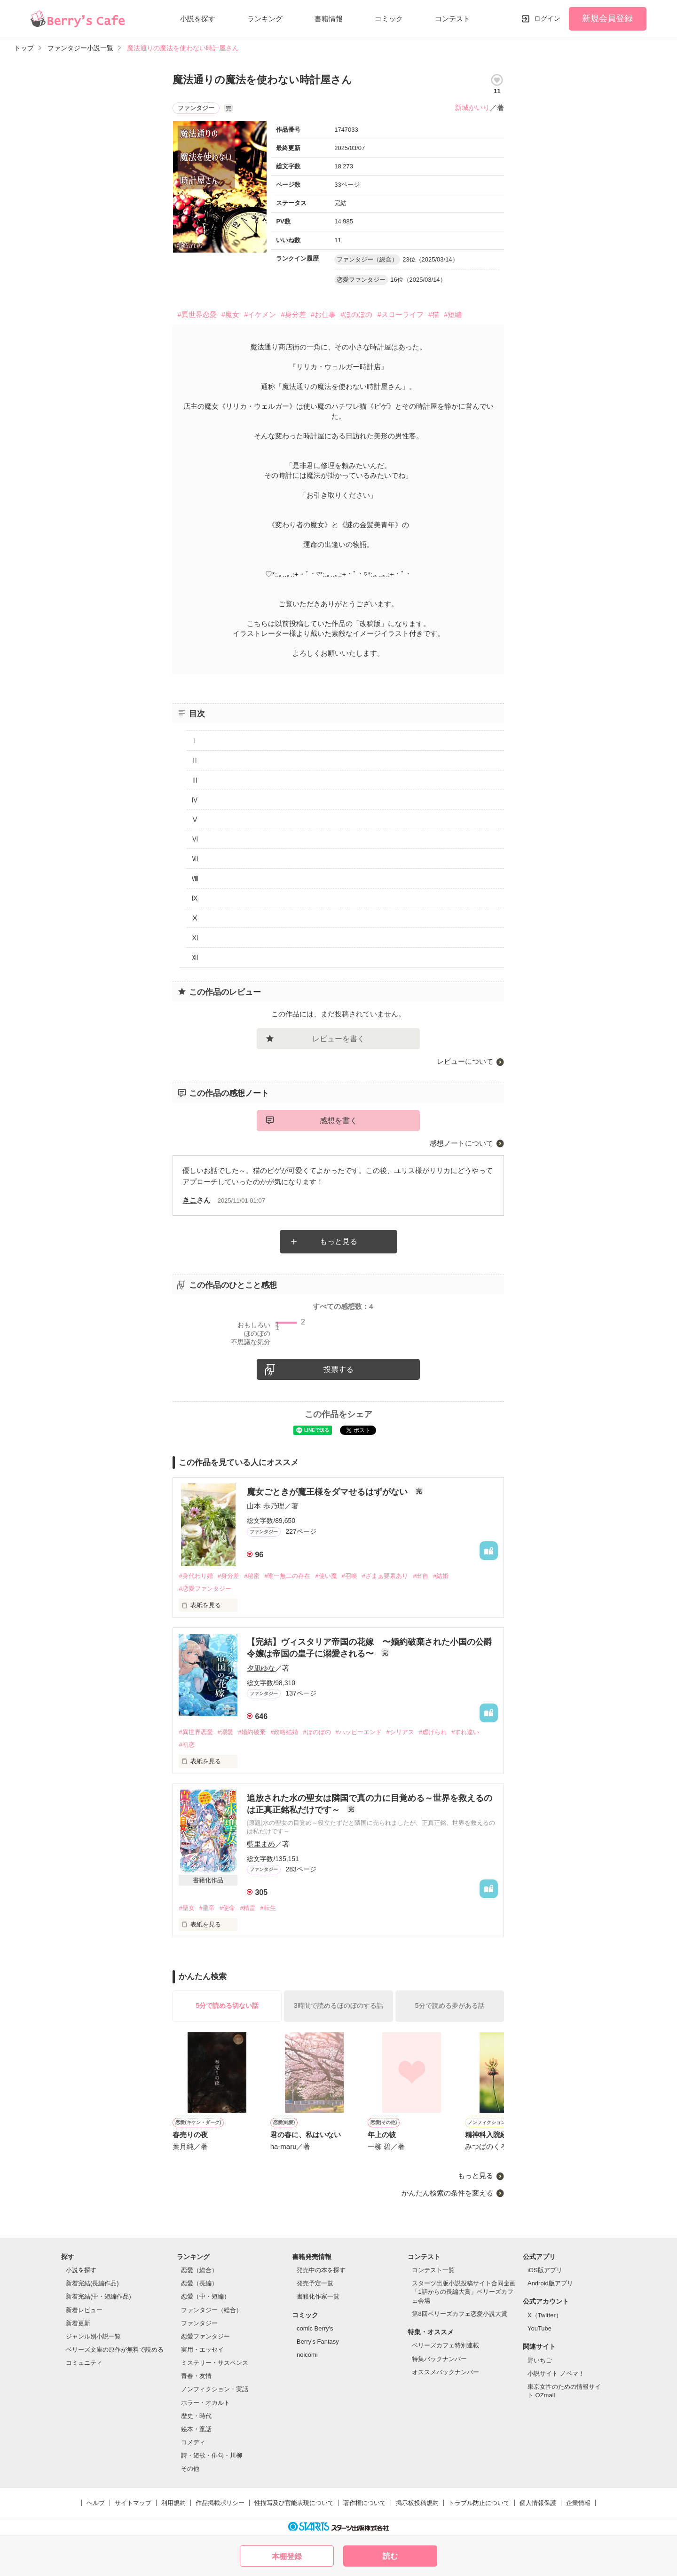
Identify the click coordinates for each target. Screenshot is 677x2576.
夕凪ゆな (261, 1668)
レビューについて (465, 1061)
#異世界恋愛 (196, 314)
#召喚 (349, 1575)
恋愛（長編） (199, 2283)
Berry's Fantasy (318, 2341)
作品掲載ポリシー (220, 2502)
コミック (389, 19)
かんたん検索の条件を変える (447, 2193)
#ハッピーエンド (359, 1732)
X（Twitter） (544, 2315)
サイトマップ (133, 2502)
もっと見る (338, 1241)
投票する (338, 1369)
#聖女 (186, 1907)
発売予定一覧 (315, 2283)
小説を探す (197, 19)
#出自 (420, 1575)
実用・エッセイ (202, 2349)
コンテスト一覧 (433, 2270)
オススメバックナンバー (445, 2372)
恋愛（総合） (199, 2270)
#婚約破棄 (252, 1732)
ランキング (265, 19)
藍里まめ (261, 1844)
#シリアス (400, 1732)
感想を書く (338, 1121)
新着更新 (78, 2323)
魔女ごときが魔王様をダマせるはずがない (328, 1492)
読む (390, 2556)
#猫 (433, 314)
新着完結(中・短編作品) (98, 2296)
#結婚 (441, 1575)
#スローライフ (400, 314)
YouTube (539, 2328)
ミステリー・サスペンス (214, 2362)
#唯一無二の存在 (287, 1575)
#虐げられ (433, 1732)
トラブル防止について (479, 2502)
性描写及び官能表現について (294, 2502)
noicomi (307, 2354)
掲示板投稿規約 (417, 2502)
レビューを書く (338, 1039)
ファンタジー (199, 2323)
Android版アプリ (550, 2283)
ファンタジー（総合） (211, 2310)
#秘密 (252, 1575)
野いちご (539, 2360)
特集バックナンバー (439, 2358)
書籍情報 (329, 19)
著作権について (364, 2502)
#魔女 (230, 314)
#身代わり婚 (196, 1575)
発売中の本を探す (321, 2270)
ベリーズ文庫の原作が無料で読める (115, 2349)
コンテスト (452, 19)
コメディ (193, 2442)
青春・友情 (196, 2375)
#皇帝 (207, 1907)
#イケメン (260, 314)
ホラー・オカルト (205, 2402)
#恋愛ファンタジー (205, 1588)
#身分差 (293, 314)
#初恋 (186, 1744)
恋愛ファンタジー (205, 2336)
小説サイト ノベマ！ (555, 2373)
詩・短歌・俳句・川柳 (211, 2455)
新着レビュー (84, 2310)
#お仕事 (323, 314)
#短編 (453, 314)
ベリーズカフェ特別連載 (445, 2345)
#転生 (268, 1907)
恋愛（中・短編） (205, 2296)
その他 (190, 2468)
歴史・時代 (196, 2415)
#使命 (227, 1907)
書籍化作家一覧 (318, 2296)
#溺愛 (225, 1732)
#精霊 (247, 1907)
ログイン (547, 18)
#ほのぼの (356, 314)
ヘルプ (96, 2502)
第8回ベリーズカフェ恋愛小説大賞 (459, 2313)
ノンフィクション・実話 (214, 2389)
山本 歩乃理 (265, 1506)
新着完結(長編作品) (92, 2283)
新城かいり (472, 107)
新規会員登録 (607, 18)
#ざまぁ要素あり (385, 1575)
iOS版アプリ (544, 2270)
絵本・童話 (196, 2429)
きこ (189, 1200)
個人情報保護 (538, 2502)
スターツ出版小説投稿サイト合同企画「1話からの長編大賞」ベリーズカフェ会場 (464, 2292)
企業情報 (578, 2502)
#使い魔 (326, 1575)
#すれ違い (465, 1732)
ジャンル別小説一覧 (93, 2336)
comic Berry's (315, 2328)
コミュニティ (84, 2362)
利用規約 (173, 2502)
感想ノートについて (461, 1143)
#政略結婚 (284, 1732)
